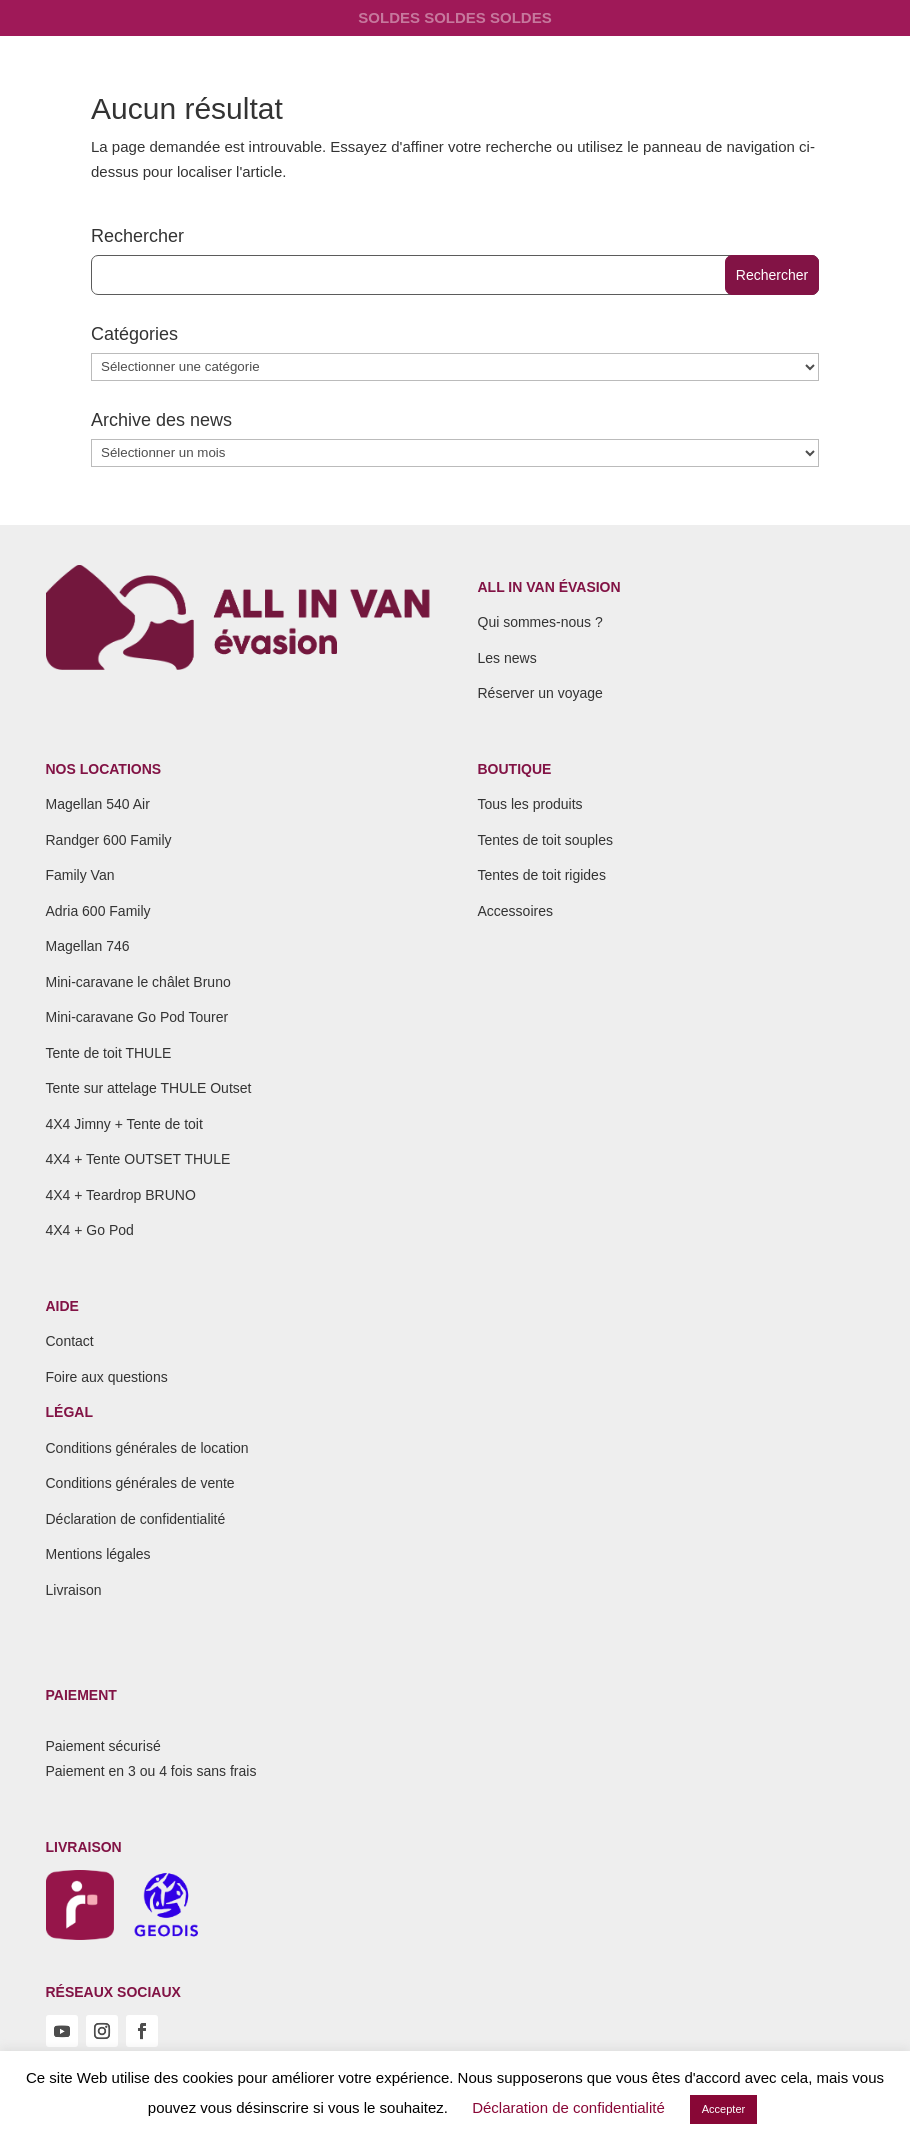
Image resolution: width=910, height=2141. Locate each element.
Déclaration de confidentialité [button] (568, 2107)
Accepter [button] (723, 2109)
